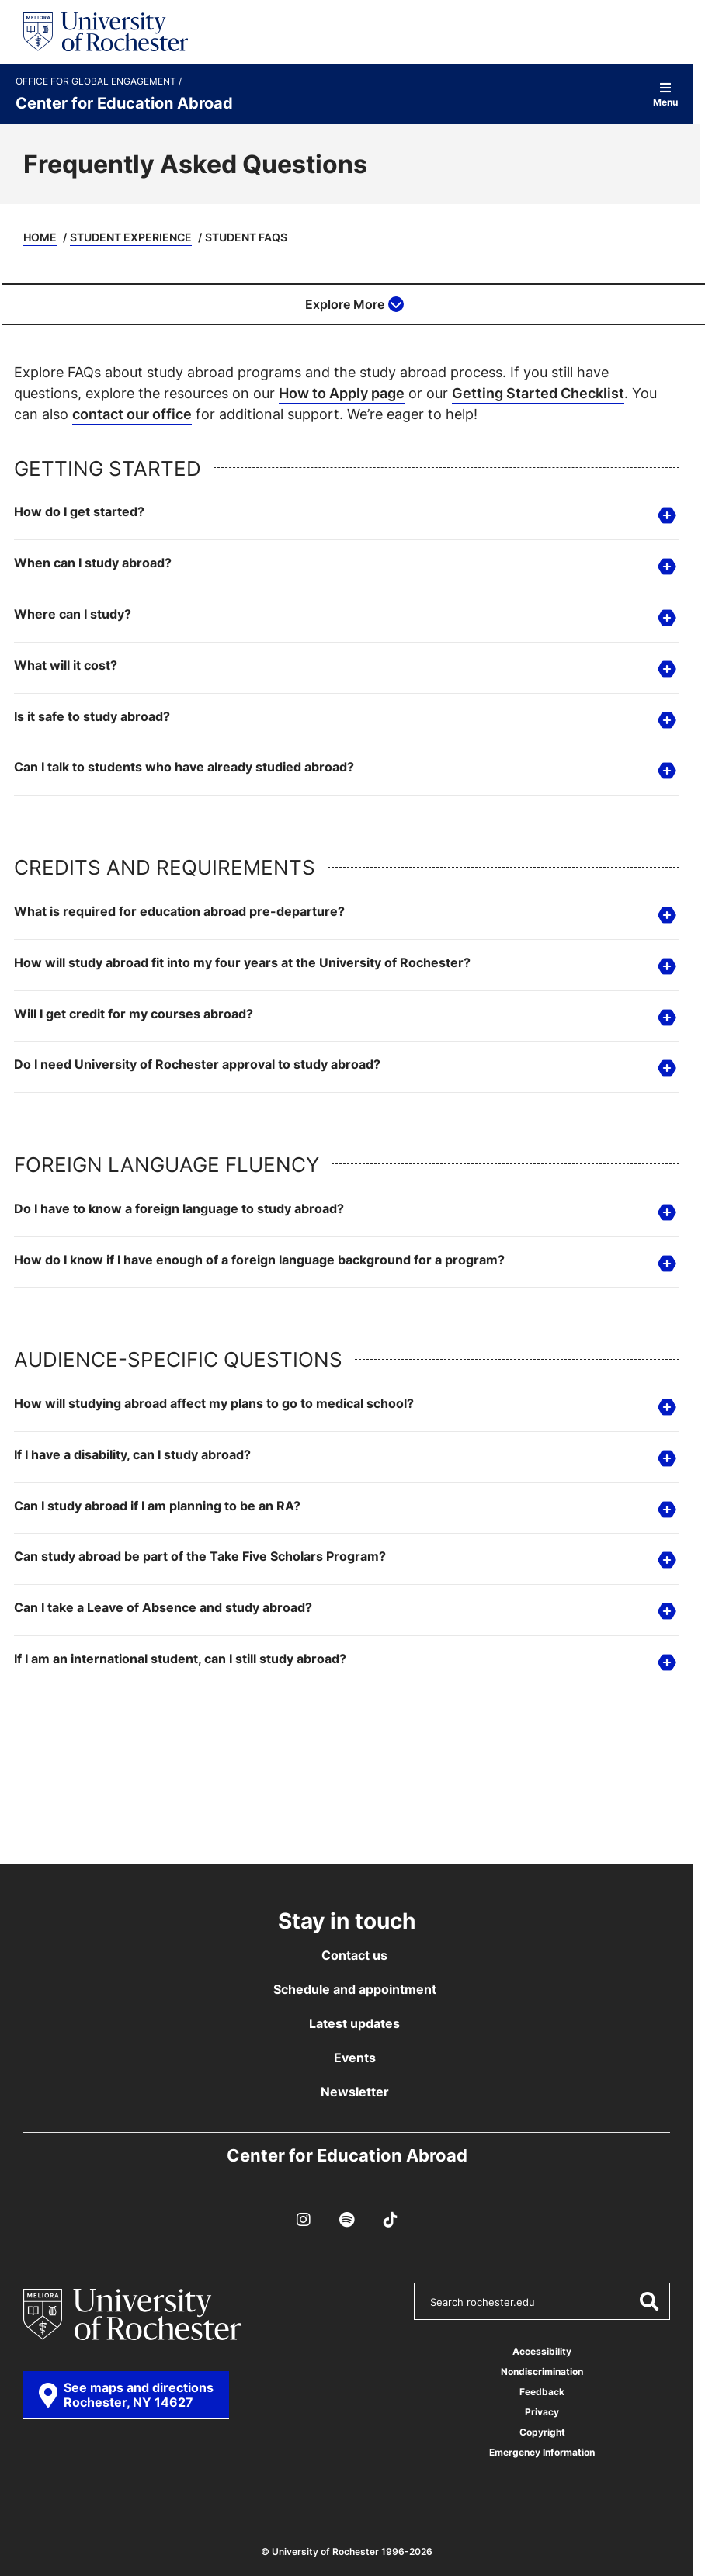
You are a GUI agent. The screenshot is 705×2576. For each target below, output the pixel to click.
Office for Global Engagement (97, 81)
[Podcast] (347, 2219)
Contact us (354, 1955)
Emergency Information (542, 2452)
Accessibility (541, 2351)
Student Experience (131, 237)
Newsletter (355, 2091)
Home (40, 237)
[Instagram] (303, 2219)
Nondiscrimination (542, 2371)
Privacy (542, 2411)
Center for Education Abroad (124, 102)
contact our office (132, 414)
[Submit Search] (648, 2301)
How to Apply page (342, 393)
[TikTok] (390, 2219)
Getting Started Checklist (538, 393)
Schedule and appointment (354, 1989)
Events (355, 2057)
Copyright (542, 2432)
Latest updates (354, 2023)
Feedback (541, 2391)
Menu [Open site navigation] (665, 94)
